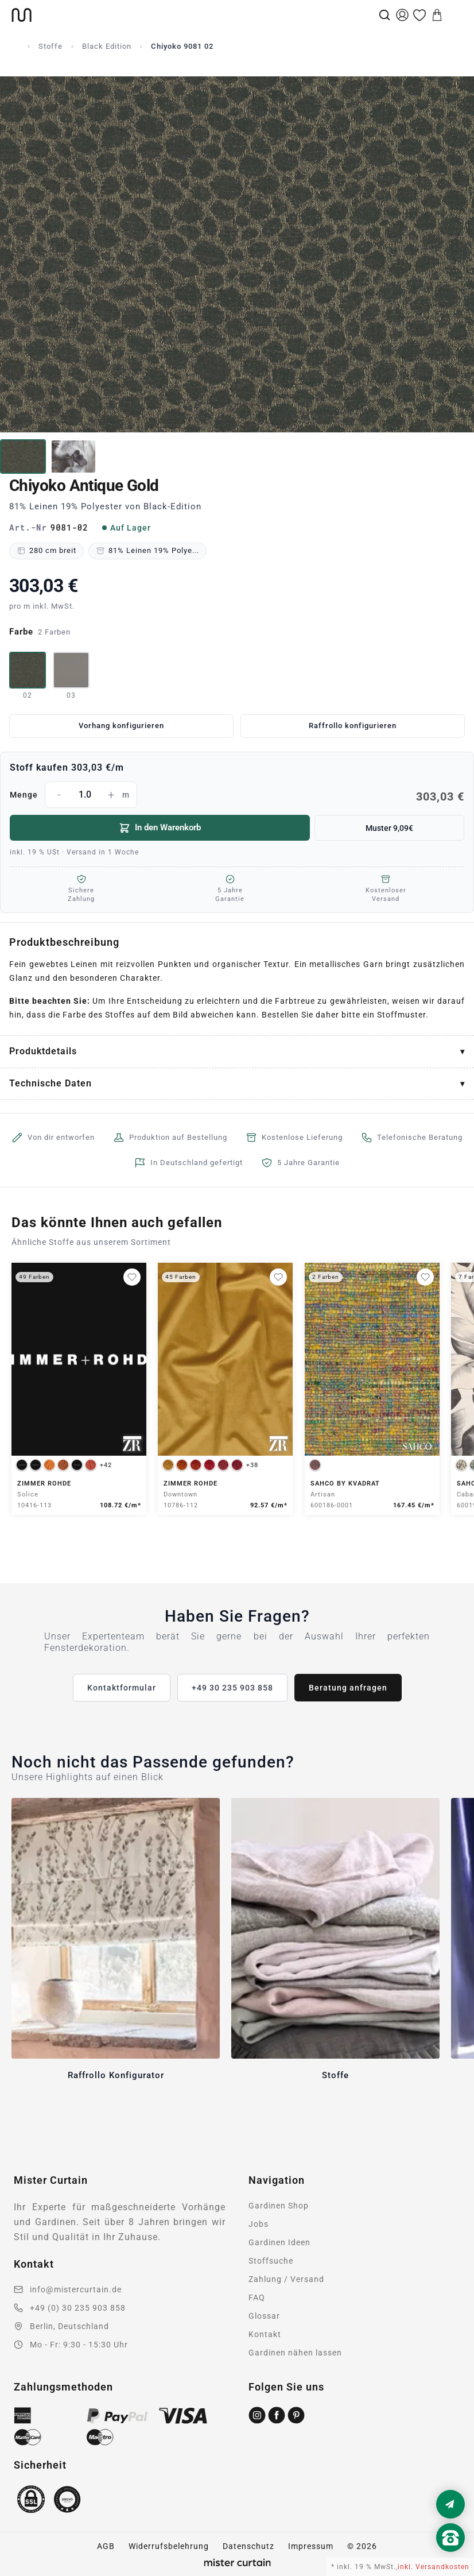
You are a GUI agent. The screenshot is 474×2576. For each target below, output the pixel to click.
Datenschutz (248, 2546)
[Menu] (454, 15)
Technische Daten (50, 1083)
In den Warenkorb (160, 828)
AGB (106, 2546)
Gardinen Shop (278, 2205)
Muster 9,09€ (389, 828)
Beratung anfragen (348, 1687)
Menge (237, 795)
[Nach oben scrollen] (450, 2557)
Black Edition (106, 46)
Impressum (310, 2546)
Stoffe (50, 46)
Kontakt (264, 2334)
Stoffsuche (270, 2260)
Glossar (264, 2315)
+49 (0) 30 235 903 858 (78, 2307)
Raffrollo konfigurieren (353, 725)
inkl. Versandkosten (433, 2567)
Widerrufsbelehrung (169, 2546)
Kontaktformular (121, 1687)
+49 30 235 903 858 (232, 1687)
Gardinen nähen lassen (295, 2352)
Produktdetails (43, 1051)
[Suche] (384, 15)
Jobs (258, 2224)
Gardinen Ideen (279, 2242)
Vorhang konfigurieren (121, 725)
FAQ (256, 2297)
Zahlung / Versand (286, 2279)
